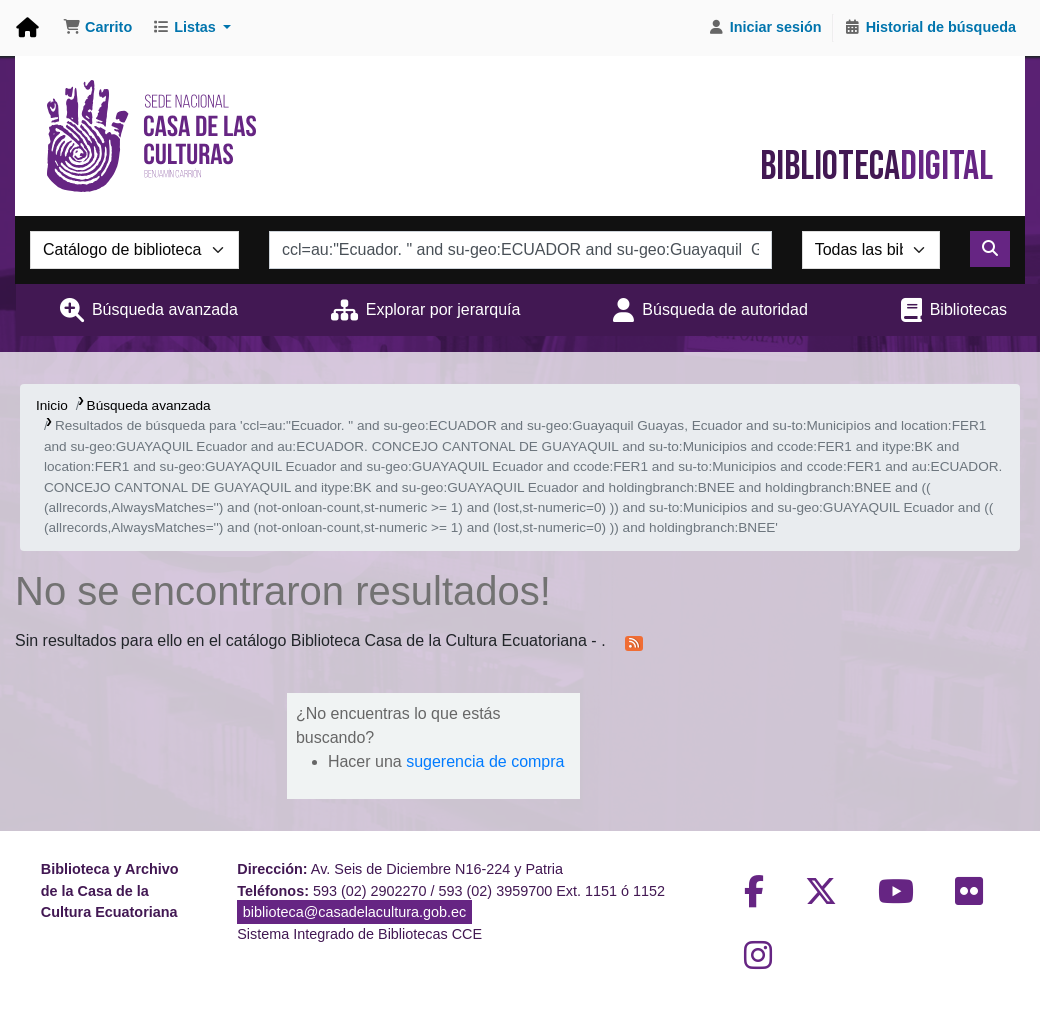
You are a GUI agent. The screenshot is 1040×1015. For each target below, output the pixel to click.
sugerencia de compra (485, 761)
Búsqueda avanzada (165, 309)
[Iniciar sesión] (765, 28)
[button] (97, 28)
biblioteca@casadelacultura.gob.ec (354, 912)
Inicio (52, 405)
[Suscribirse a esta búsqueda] (634, 642)
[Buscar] (990, 249)
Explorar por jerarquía (443, 309)
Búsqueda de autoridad (724, 309)
